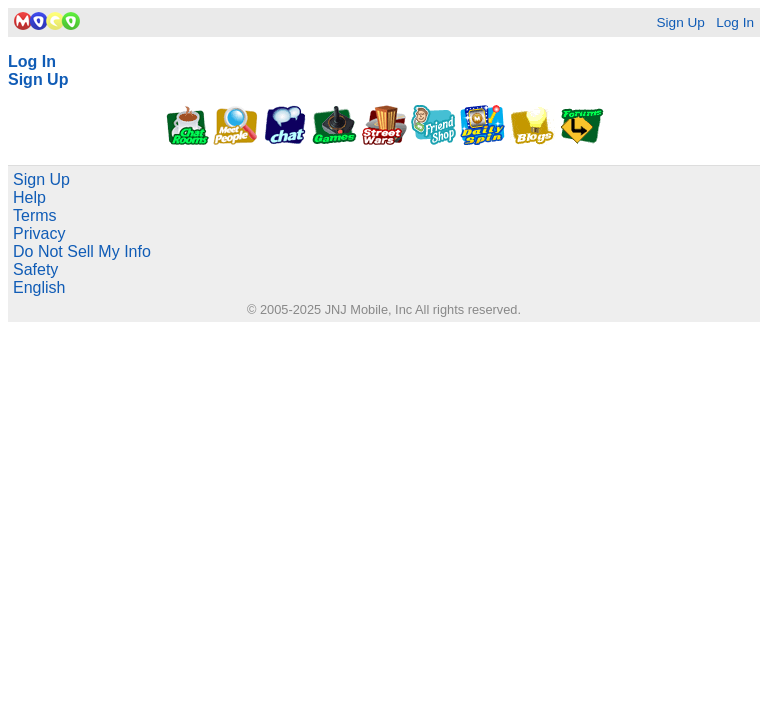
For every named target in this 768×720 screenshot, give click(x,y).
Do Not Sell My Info (82, 251)
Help (29, 197)
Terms (35, 215)
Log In (735, 22)
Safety (35, 269)
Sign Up (680, 22)
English (39, 287)
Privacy (39, 233)
